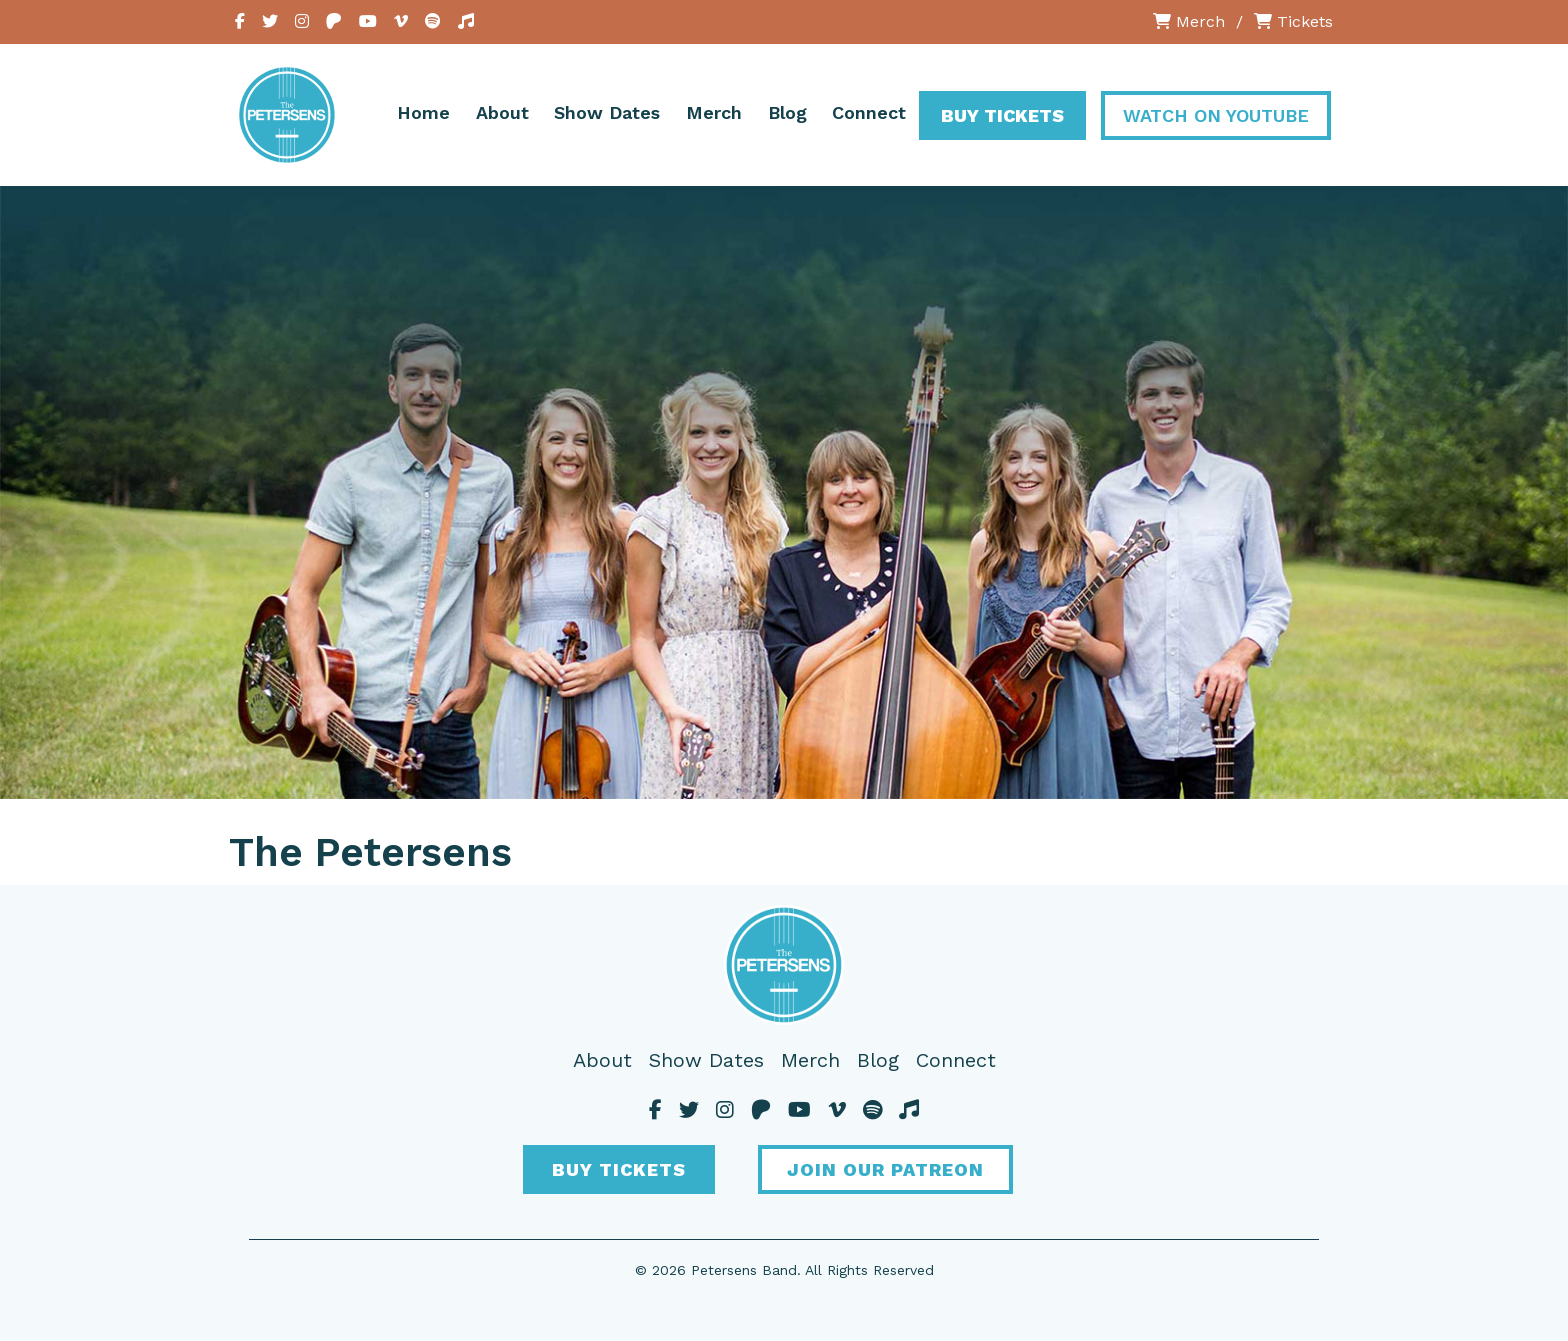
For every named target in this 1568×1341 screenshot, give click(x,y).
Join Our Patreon (885, 1169)
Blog (787, 112)
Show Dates (607, 112)
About (502, 112)
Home (423, 112)
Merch (1189, 21)
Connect (869, 112)
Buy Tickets (1002, 115)
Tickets (1293, 21)
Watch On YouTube (1216, 115)
